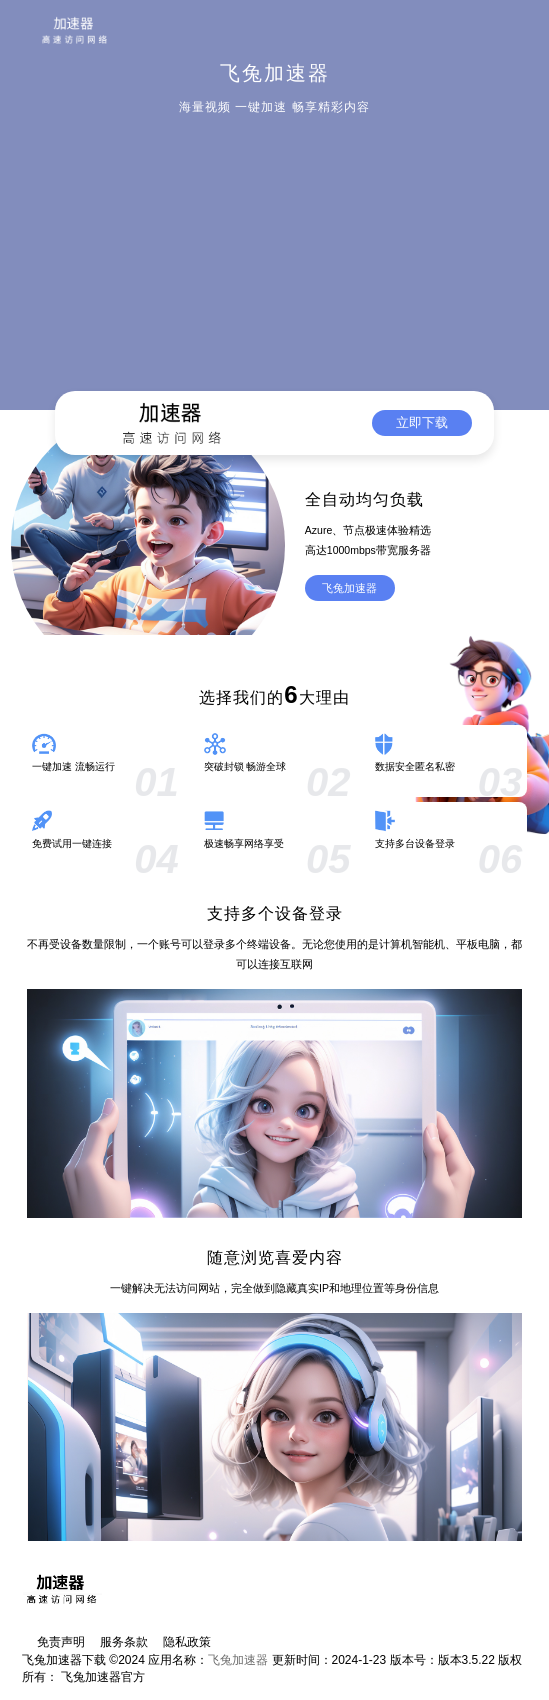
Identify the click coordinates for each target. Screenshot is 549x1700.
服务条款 (124, 1642)
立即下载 (422, 422)
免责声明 (61, 1642)
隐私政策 (187, 1642)
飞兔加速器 (349, 588)
